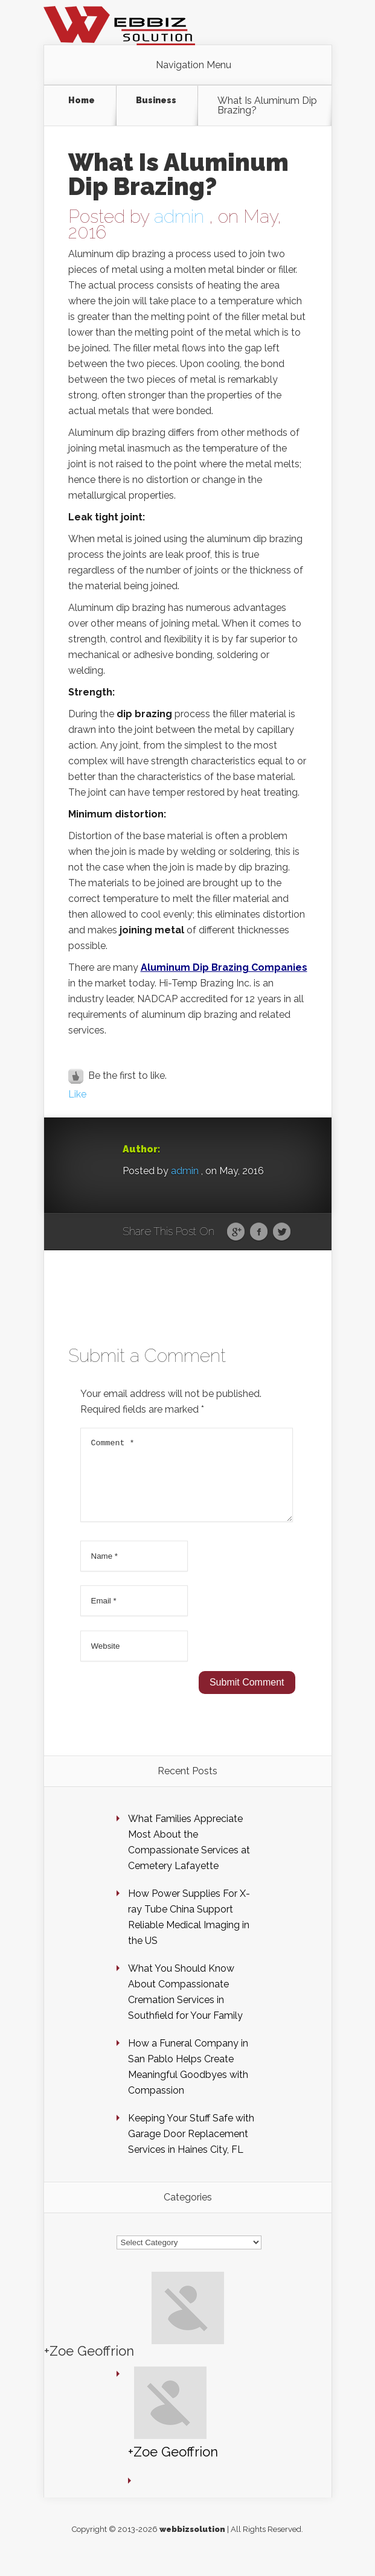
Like (77, 1094)
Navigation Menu (193, 65)
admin (179, 216)
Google (235, 1232)
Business (156, 100)
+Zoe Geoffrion (89, 2365)
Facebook (258, 1232)
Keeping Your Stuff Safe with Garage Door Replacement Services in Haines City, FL (191, 2148)
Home (81, 100)
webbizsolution (192, 2543)
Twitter (281, 1232)
